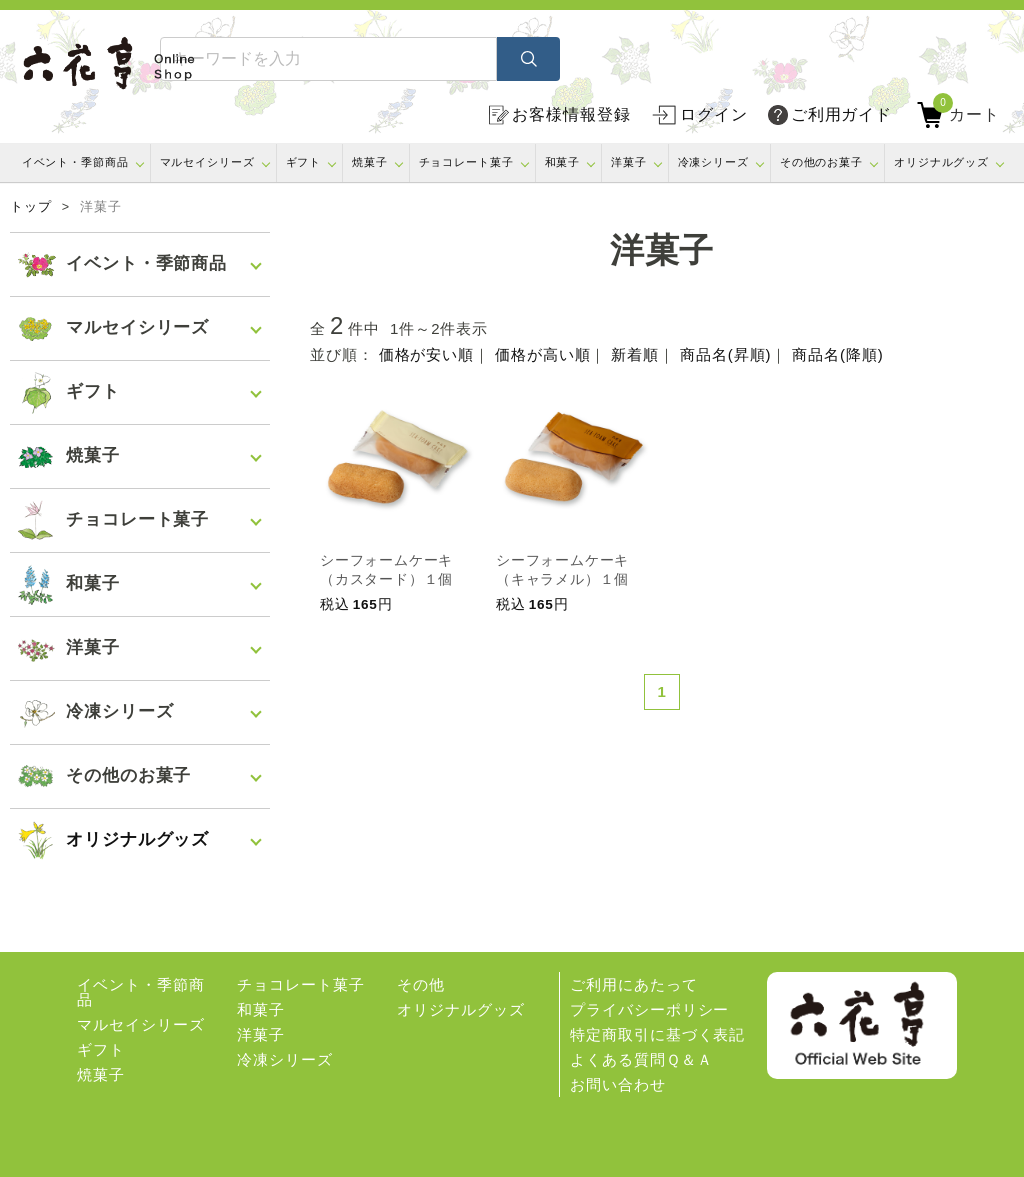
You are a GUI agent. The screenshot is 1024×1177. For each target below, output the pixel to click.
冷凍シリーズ (713, 162)
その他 (421, 984)
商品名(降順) (837, 354)
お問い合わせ (617, 1084)
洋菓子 (629, 162)
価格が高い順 (542, 354)
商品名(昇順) (725, 354)
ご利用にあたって (633, 984)
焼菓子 (370, 162)
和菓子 (563, 162)
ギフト (304, 162)
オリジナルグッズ (941, 162)
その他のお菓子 (821, 162)
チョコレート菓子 (466, 162)
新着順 (635, 354)
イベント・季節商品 (75, 162)
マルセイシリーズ (207, 162)
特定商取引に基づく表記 (657, 1034)
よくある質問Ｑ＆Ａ (641, 1059)
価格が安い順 (426, 354)
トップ (31, 207)
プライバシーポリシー (649, 1009)
